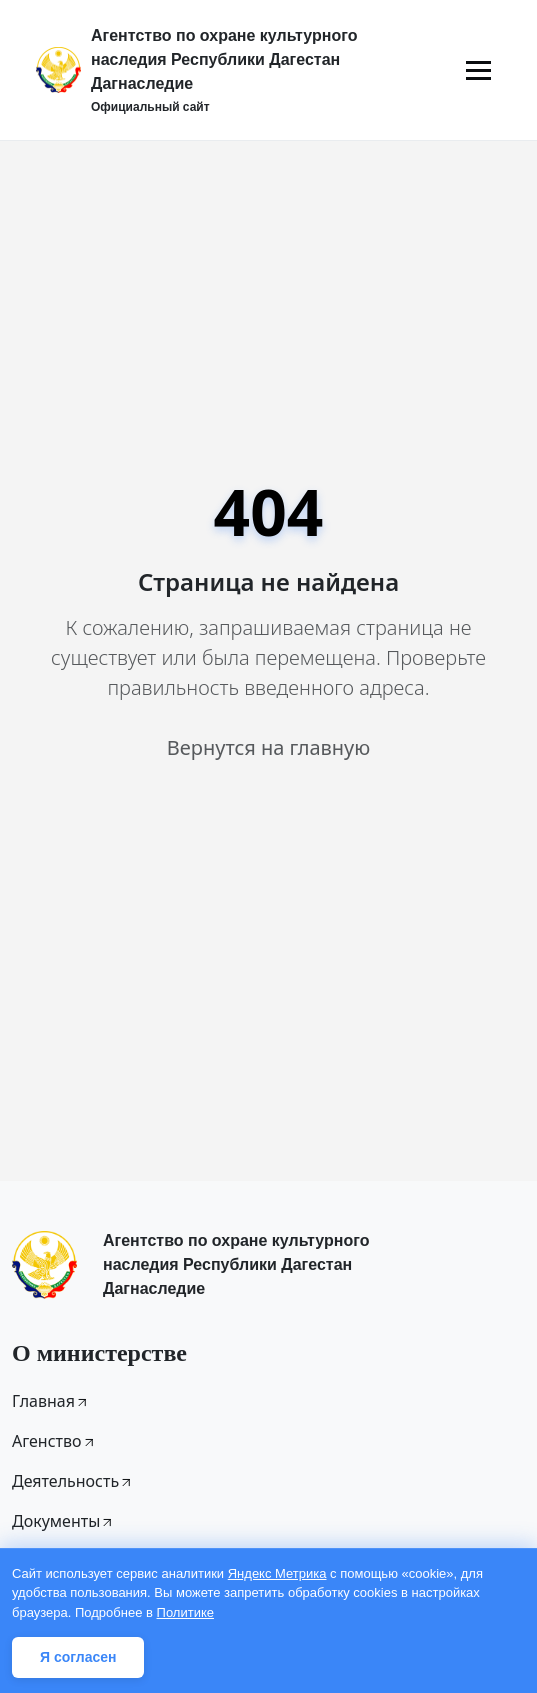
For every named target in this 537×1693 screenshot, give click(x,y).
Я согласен (78, 1657)
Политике (185, 1612)
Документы (63, 1521)
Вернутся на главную (268, 747)
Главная (51, 1401)
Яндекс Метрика (277, 1573)
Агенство (54, 1441)
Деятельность (73, 1481)
